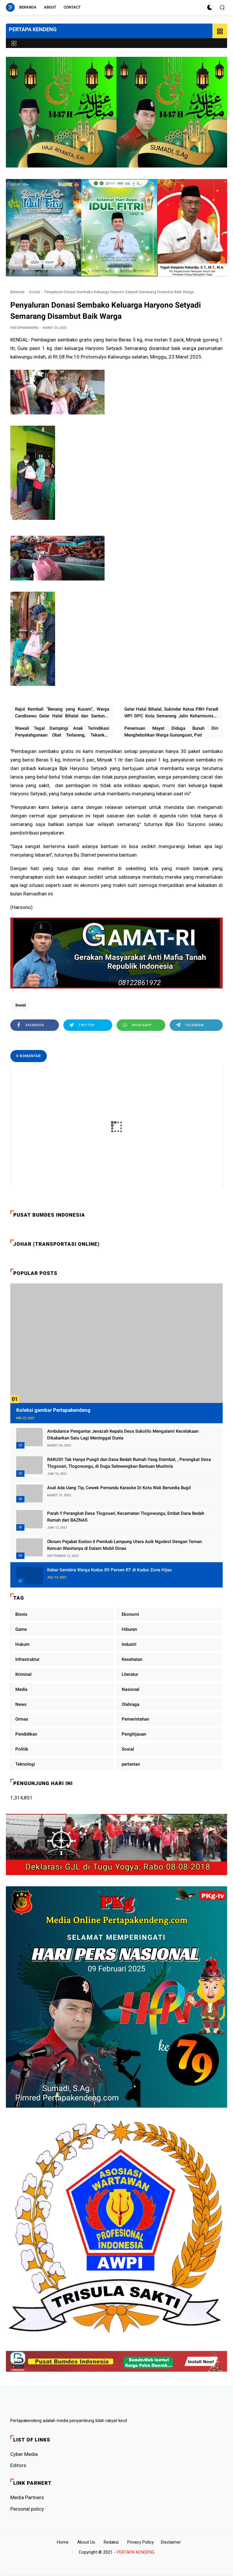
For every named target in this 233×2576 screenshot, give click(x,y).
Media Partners (27, 2497)
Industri (129, 1644)
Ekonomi (130, 1614)
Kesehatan (132, 1659)
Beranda (28, 7)
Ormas (21, 1719)
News (21, 1704)
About (50, 7)
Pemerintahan (135, 1719)
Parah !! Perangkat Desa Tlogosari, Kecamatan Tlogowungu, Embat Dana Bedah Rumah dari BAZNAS (125, 1517)
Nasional (130, 1689)
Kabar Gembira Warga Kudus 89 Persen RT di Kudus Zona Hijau (109, 1570)
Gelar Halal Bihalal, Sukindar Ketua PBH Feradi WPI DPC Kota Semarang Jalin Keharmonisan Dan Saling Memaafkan (171, 712)
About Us (86, 2542)
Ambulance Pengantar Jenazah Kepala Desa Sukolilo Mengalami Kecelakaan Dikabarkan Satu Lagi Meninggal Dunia (123, 1435)
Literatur (130, 1674)
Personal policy (27, 2509)
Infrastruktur (27, 1659)
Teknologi (25, 1764)
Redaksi (111, 2542)
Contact (72, 7)
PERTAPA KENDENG (33, 29)
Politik (21, 1749)
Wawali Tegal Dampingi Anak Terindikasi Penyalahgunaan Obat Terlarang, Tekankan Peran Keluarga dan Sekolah (62, 732)
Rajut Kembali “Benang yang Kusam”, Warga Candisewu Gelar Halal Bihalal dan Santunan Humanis (62, 712)
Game (21, 1629)
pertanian (131, 1764)
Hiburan (129, 1629)
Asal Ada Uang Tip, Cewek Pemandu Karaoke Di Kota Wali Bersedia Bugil (119, 1487)
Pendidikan (26, 1734)
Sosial (34, 292)
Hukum (22, 1644)
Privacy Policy (140, 2542)
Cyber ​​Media (24, 2454)
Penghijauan (134, 1734)
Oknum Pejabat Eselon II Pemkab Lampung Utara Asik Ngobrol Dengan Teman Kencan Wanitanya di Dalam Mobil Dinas (124, 1545)
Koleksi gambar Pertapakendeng (53, 1410)
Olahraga (130, 1704)
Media (21, 1689)
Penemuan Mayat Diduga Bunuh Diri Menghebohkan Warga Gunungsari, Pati (171, 732)
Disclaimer (171, 2542)
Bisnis (21, 1614)
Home (63, 2542)
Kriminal (23, 1674)
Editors (18, 2465)
